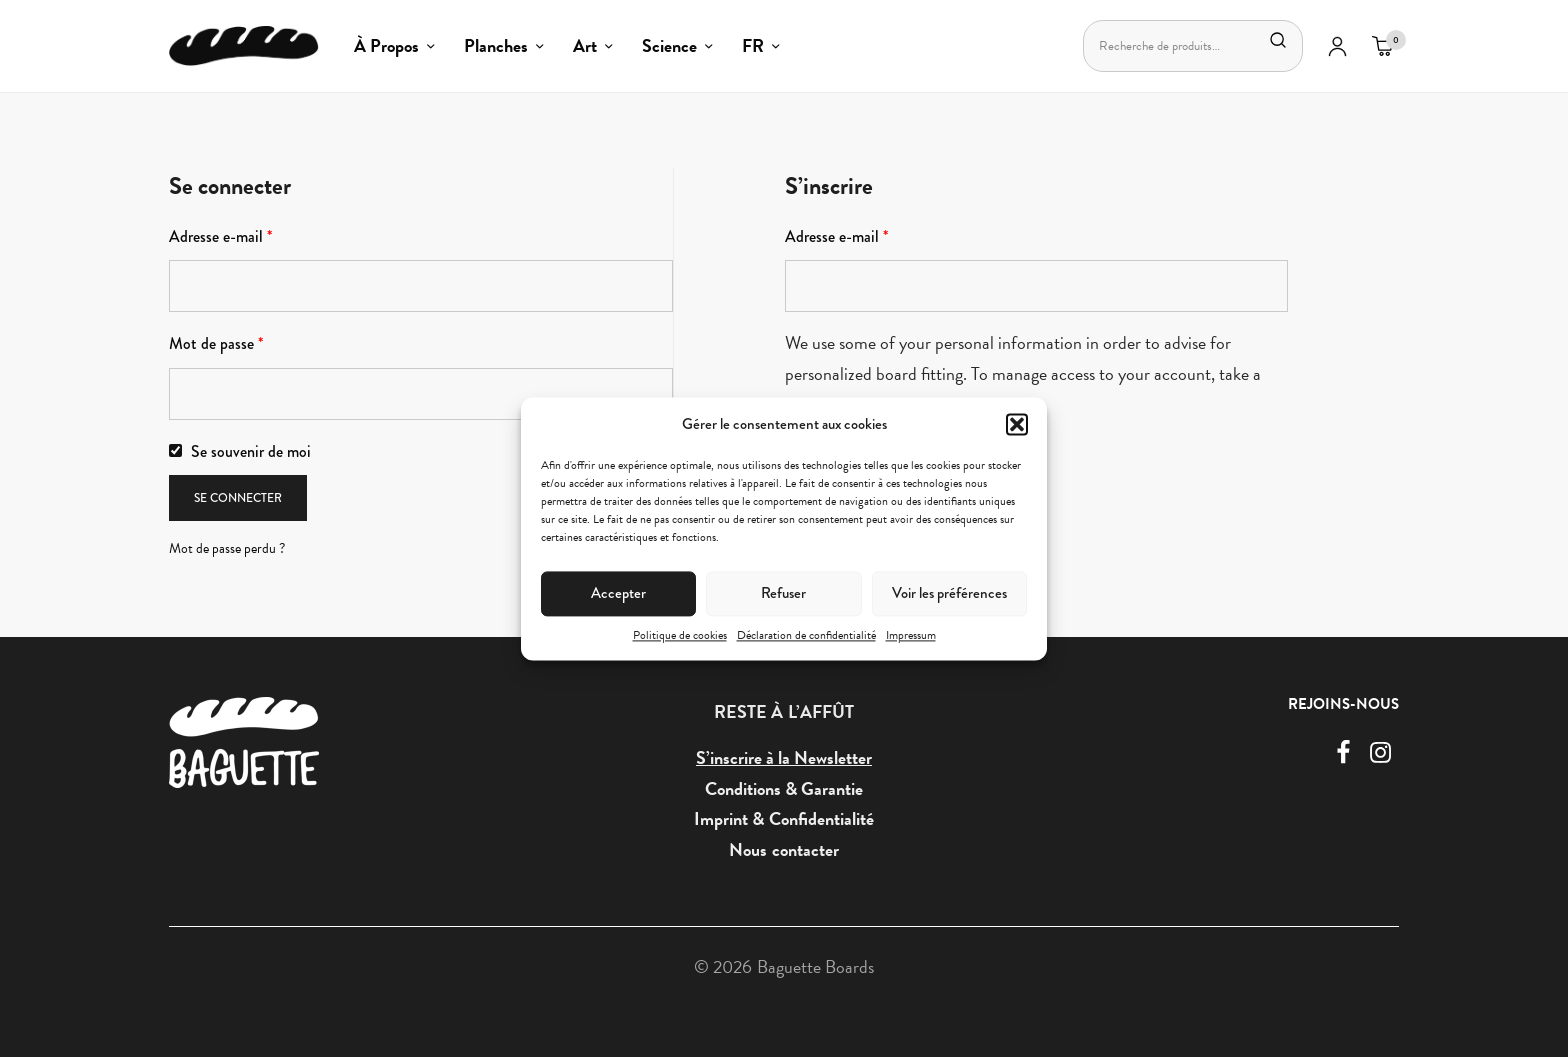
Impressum (911, 635)
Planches (496, 45)
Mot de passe (216, 343)
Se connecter (238, 498)
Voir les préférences (949, 593)
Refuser (783, 593)
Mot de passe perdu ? (227, 548)
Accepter (618, 593)
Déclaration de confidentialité (806, 635)
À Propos (386, 45)
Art (585, 45)
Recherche (1278, 40)
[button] (1017, 424)
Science (669, 45)
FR (753, 45)
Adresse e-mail (220, 236)
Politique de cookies (680, 635)
